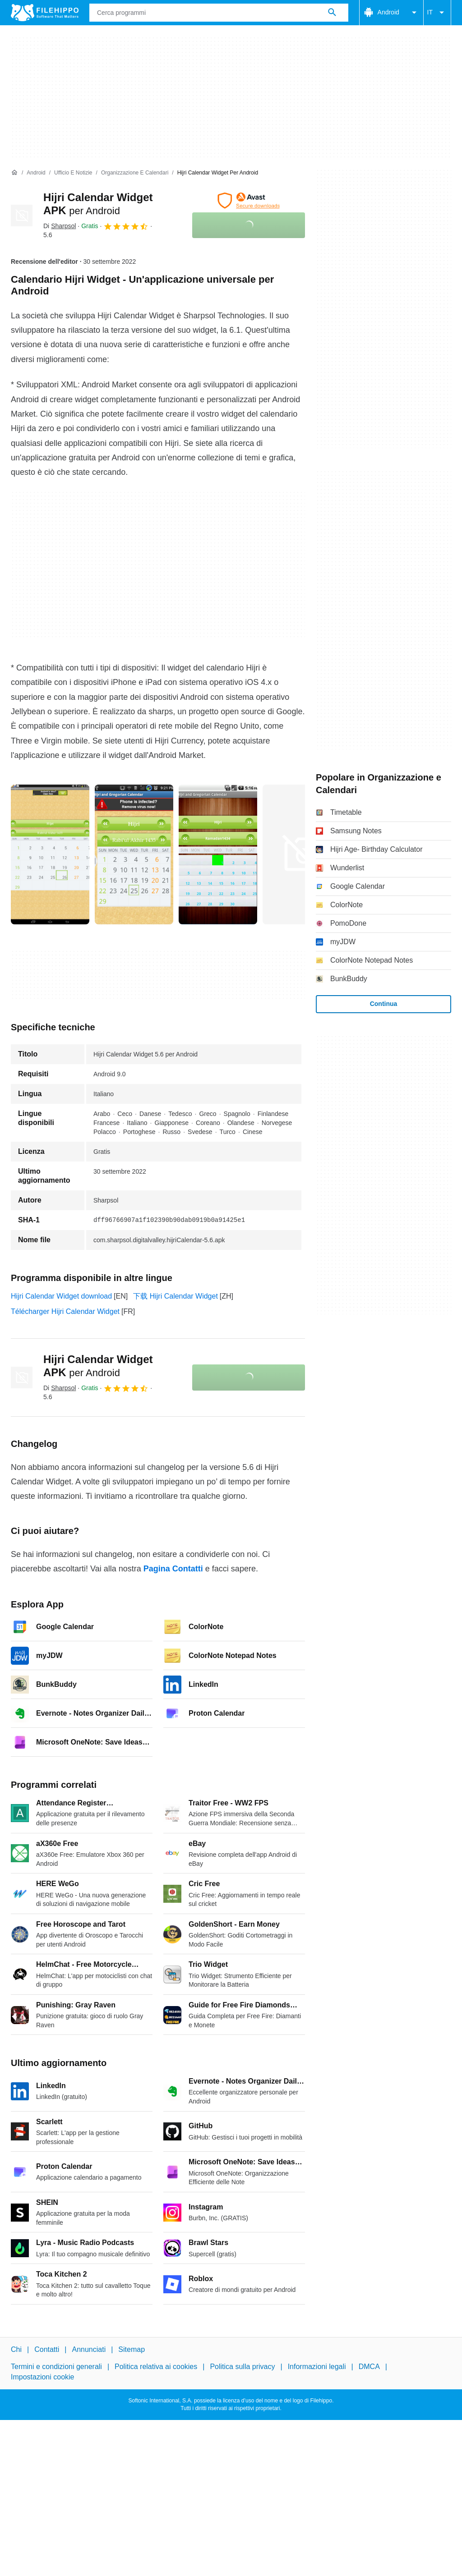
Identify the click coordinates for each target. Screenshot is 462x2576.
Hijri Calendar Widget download (61, 1296)
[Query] (218, 13)
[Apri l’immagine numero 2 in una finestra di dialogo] (218, 854)
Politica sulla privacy (242, 2366)
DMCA (369, 2366)
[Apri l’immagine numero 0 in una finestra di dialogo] (50, 854)
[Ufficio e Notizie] (73, 173)
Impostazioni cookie (42, 2377)
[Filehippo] (45, 12)
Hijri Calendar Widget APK (97, 1365)
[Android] (36, 173)
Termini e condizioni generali (56, 2366)
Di (59, 226)
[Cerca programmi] (332, 13)
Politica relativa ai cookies (156, 2366)
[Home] (14, 173)
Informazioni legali (317, 2366)
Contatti (46, 2349)
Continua (383, 1003)
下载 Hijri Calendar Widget (175, 1296)
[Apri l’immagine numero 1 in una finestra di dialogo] (134, 854)
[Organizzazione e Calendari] (134, 173)
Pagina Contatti (173, 1568)
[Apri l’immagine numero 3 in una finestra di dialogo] (302, 854)
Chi (16, 2349)
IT (437, 12)
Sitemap (131, 2349)
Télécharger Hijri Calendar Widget (65, 1311)
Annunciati (89, 2349)
